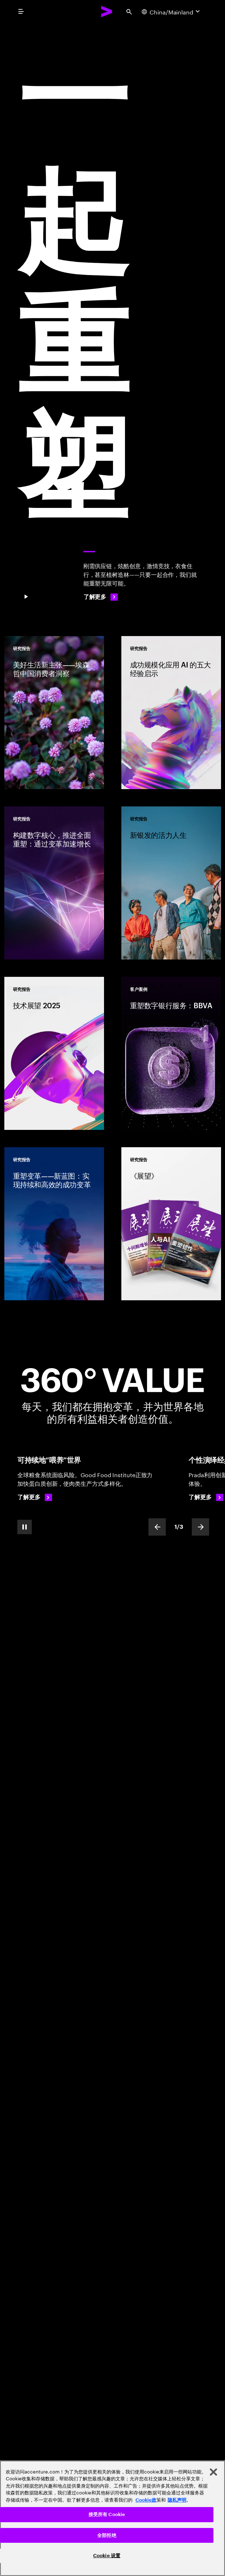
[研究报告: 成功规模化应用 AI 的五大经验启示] (171, 712)
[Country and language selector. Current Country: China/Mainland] (171, 11)
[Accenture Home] (107, 11)
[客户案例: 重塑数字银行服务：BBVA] (171, 1053)
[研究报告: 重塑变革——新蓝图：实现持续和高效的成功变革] (54, 1223)
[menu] (21, 11)
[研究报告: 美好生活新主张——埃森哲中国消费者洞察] (54, 712)
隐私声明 (177, 2500)
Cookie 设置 (106, 2555)
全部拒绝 (106, 2535)
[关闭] (213, 2472)
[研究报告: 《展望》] (171, 1223)
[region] (112, 2518)
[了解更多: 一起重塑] (100, 597)
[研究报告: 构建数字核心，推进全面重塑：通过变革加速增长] (54, 883)
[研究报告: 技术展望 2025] (54, 1053)
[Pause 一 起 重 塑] (26, 597)
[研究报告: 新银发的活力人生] (171, 883)
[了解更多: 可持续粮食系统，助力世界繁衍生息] (34, 1497)
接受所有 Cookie (106, 2514)
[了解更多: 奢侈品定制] (206, 1497)
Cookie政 (145, 2500)
